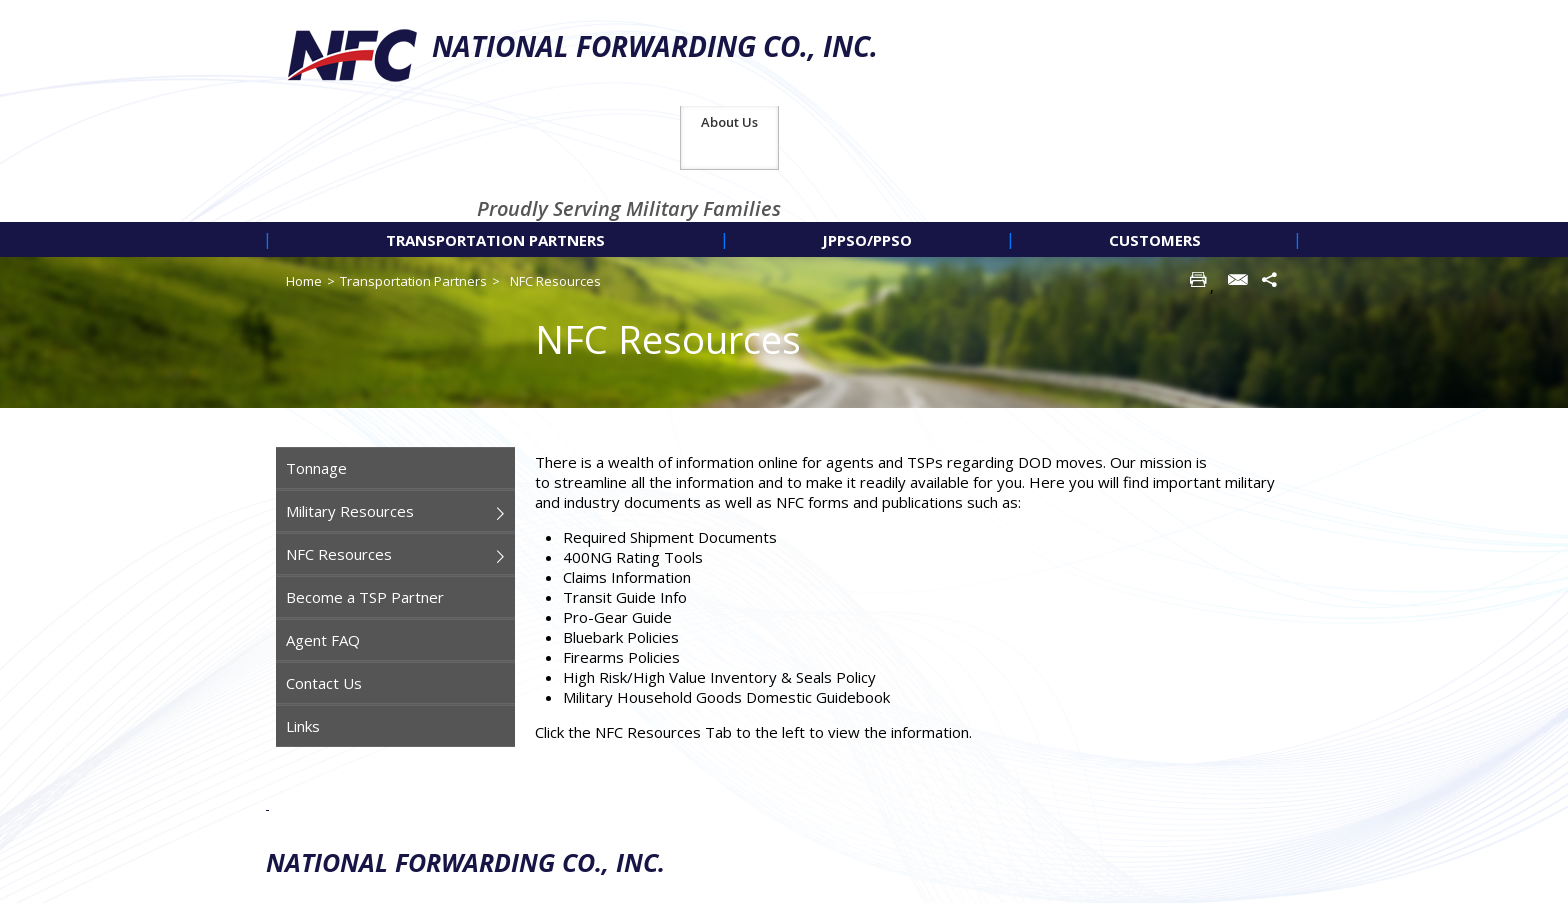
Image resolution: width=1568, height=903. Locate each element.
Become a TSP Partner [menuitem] (365, 491)
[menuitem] (495, 133)
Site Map (1249, 804)
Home (304, 175)
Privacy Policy (1145, 804)
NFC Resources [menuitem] (339, 448)
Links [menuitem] (303, 620)
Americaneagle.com (1242, 883)
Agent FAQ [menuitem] (323, 534)
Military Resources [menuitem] (350, 405)
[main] (913, 508)
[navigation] (784, 133)
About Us (1250, 16)
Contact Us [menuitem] (324, 577)
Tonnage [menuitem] (316, 362)
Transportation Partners (413, 175)
